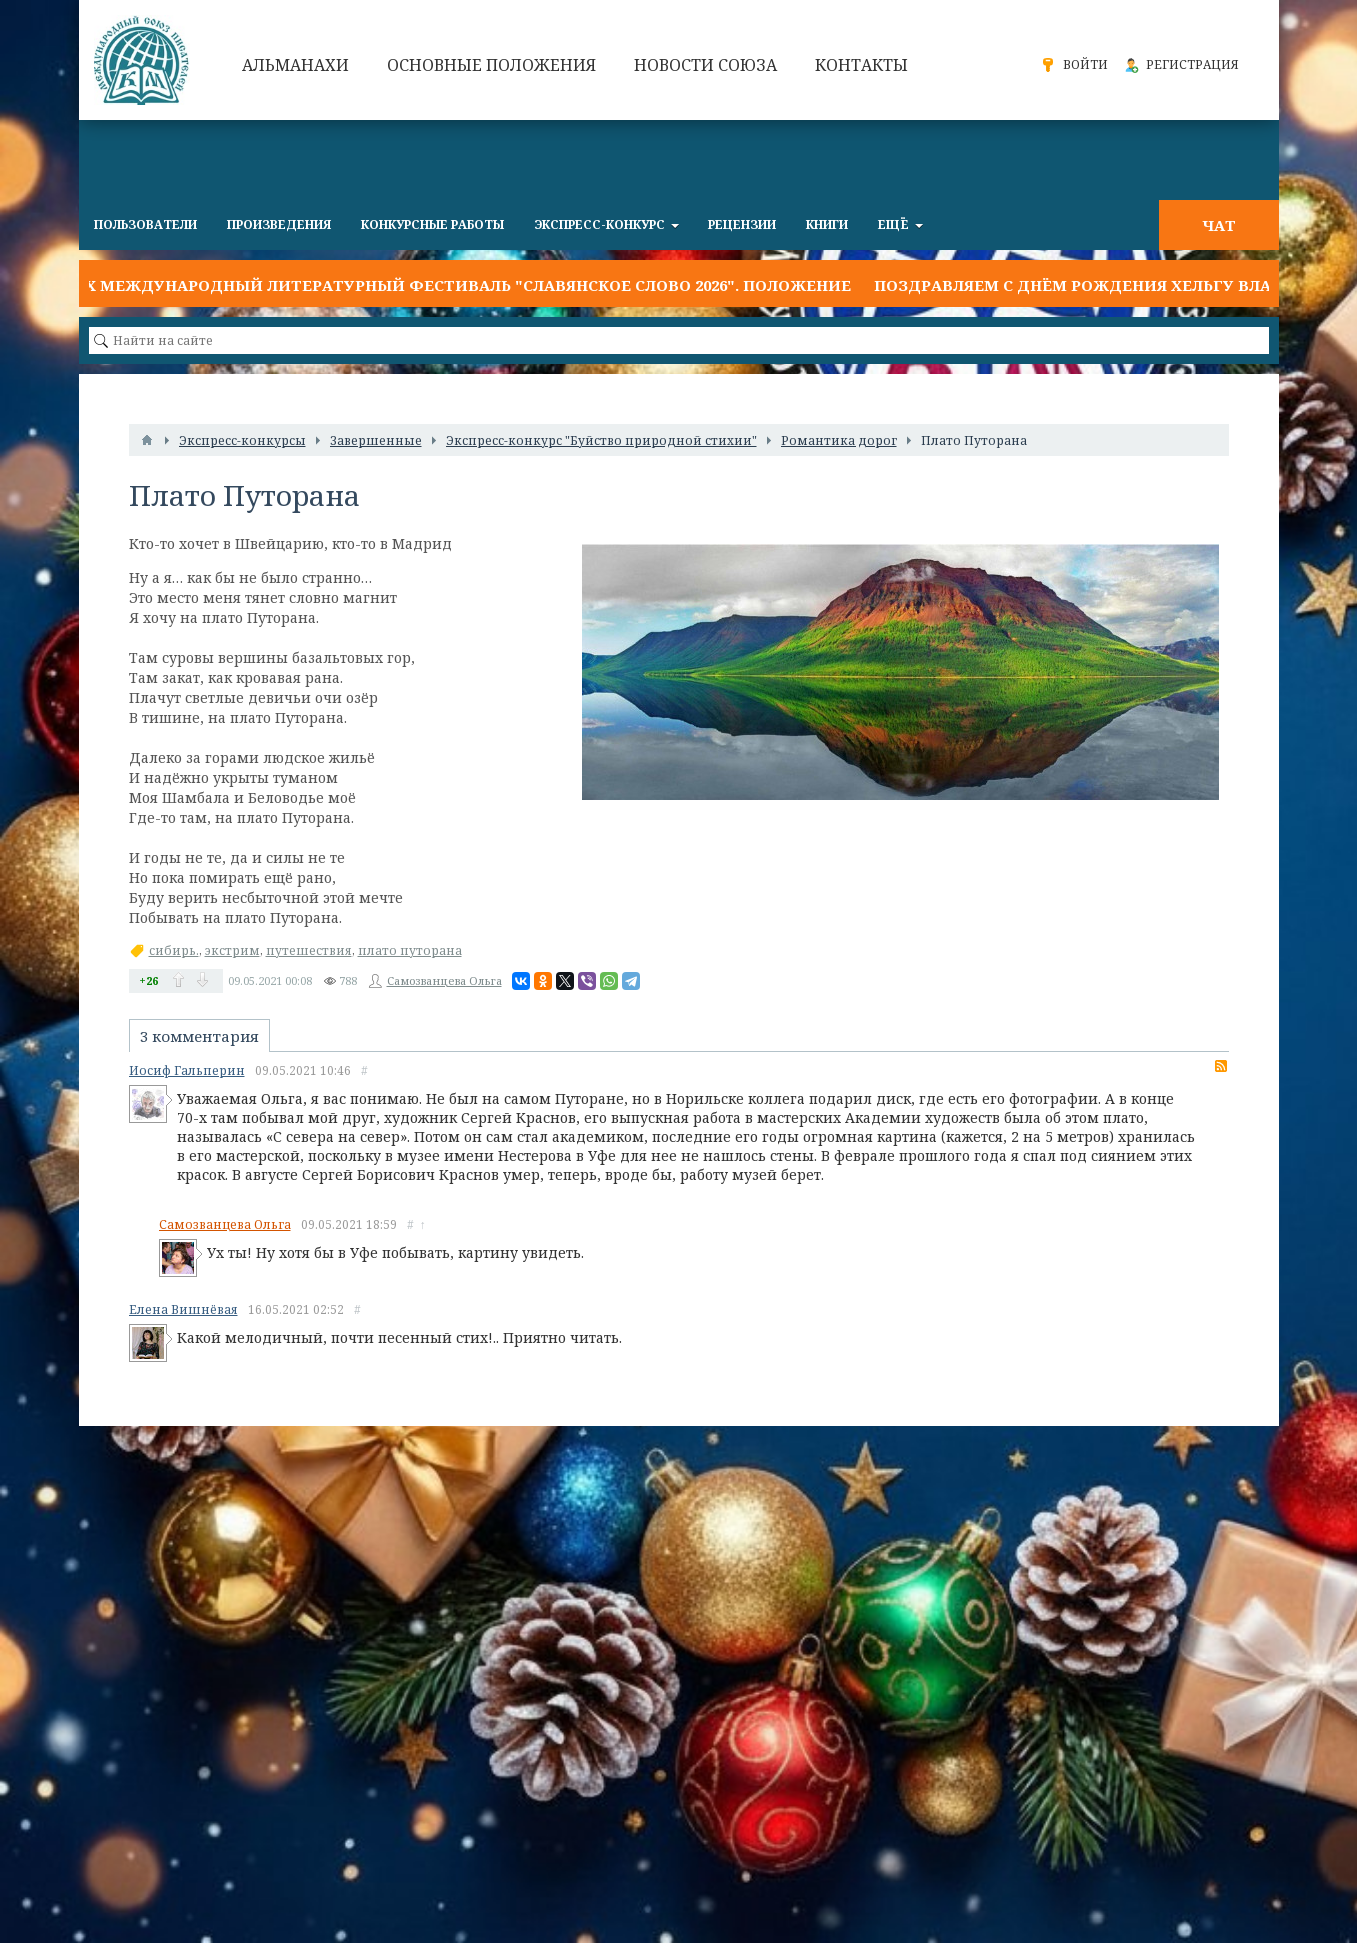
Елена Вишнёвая (183, 1309)
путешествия (309, 950)
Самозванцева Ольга (444, 980)
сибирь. (174, 950)
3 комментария (199, 1036)
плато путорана (410, 950)
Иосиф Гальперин (187, 1070)
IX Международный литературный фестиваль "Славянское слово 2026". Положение (465, 285)
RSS (1221, 1066)
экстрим (232, 950)
